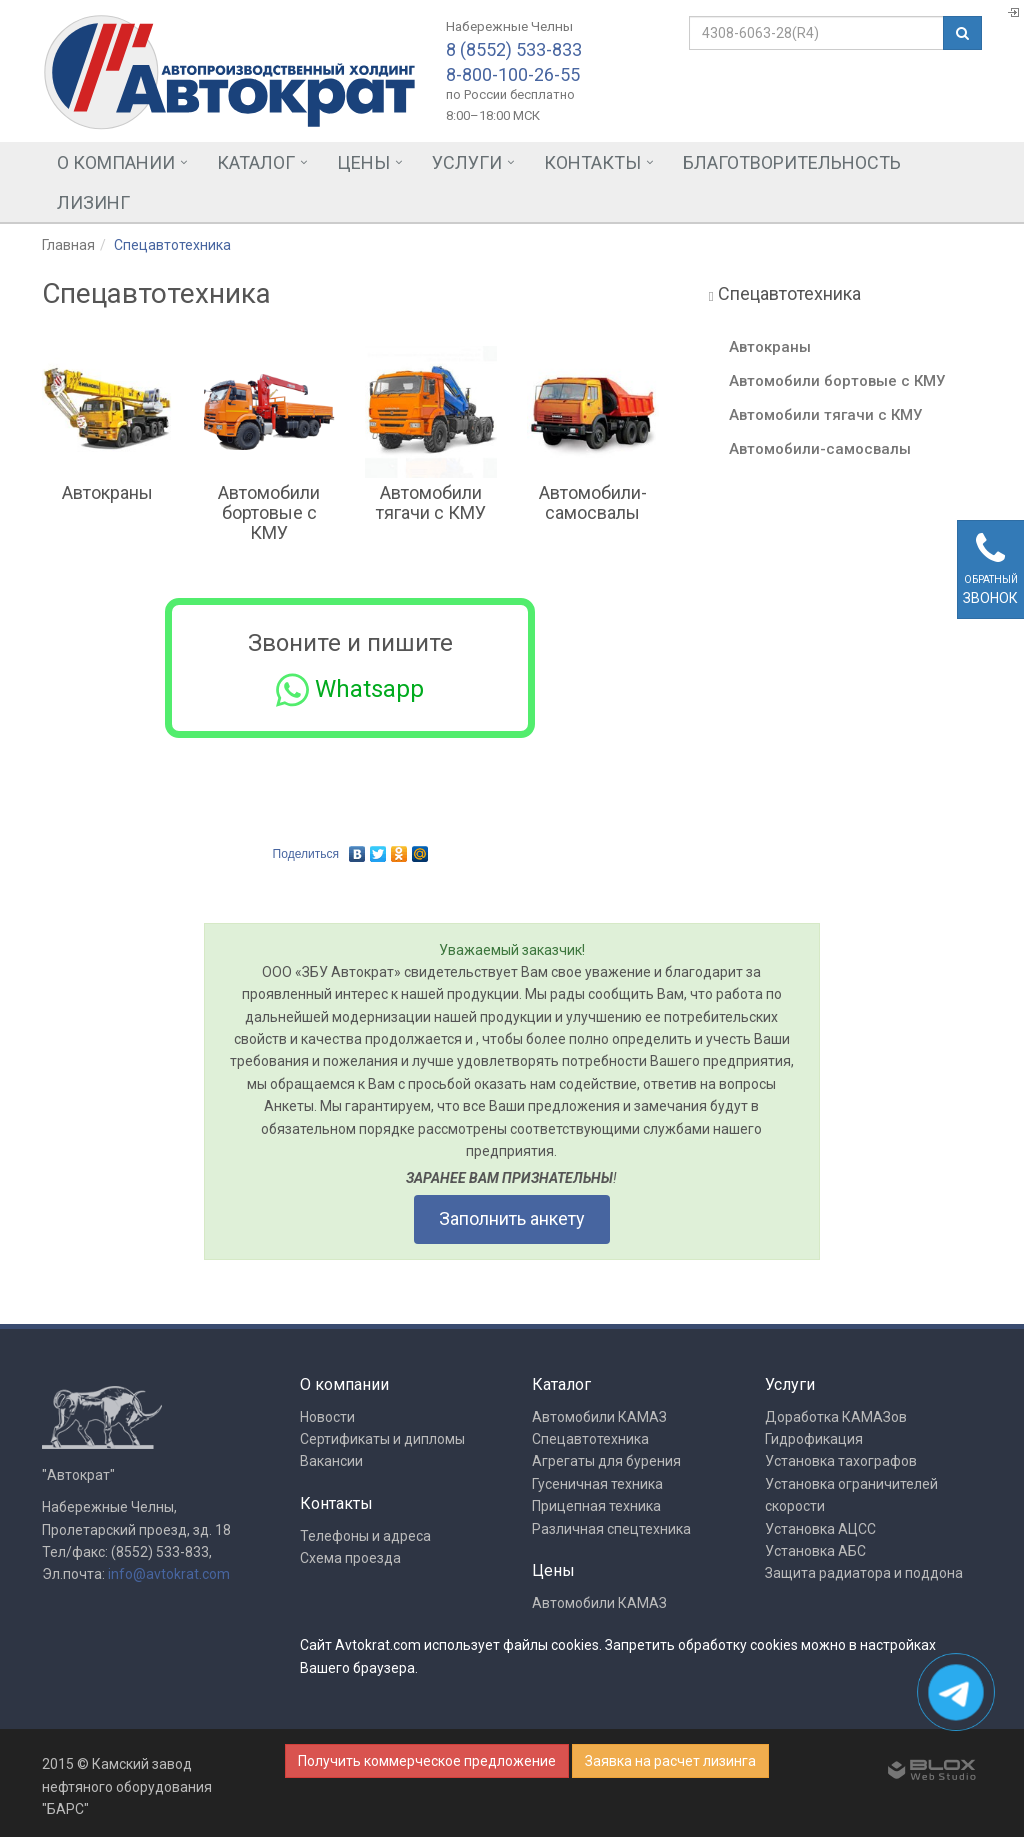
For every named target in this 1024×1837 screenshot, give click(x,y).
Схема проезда (350, 1558)
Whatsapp (350, 690)
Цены (363, 162)
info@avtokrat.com (169, 1574)
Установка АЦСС (820, 1529)
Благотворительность (792, 162)
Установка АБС (815, 1551)
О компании (116, 162)
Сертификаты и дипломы (382, 1439)
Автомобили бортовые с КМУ (269, 512)
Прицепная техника (596, 1506)
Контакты (592, 162)
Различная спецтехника (611, 1529)
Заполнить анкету (512, 1218)
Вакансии (331, 1461)
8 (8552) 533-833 (514, 49)
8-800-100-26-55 (513, 74)
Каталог (256, 162)
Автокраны (107, 492)
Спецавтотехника (590, 1439)
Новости (327, 1417)
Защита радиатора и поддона (864, 1573)
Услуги (467, 162)
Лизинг (93, 202)
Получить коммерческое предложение (427, 1761)
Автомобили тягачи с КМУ (431, 502)
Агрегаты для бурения (606, 1461)
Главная (68, 245)
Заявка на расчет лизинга (670, 1761)
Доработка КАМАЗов (836, 1417)
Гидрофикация (814, 1439)
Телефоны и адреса (365, 1536)
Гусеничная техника (597, 1484)
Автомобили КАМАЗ (599, 1417)
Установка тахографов (841, 1461)
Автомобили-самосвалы (593, 502)
